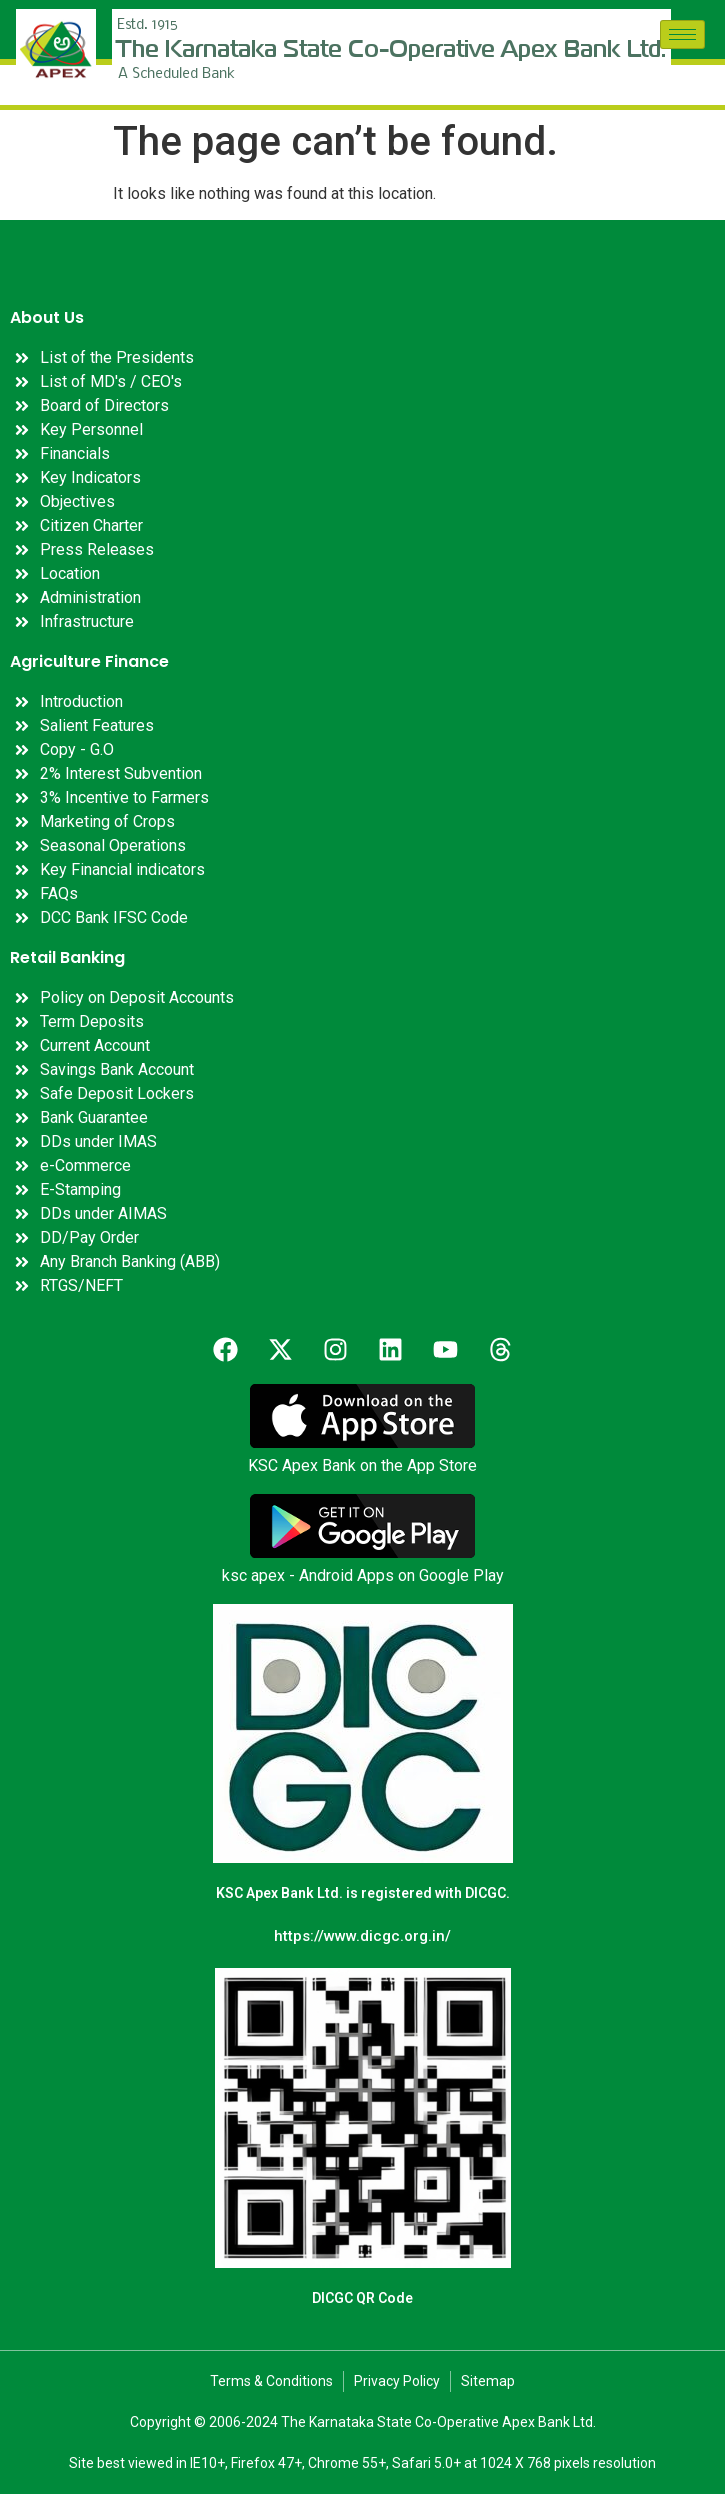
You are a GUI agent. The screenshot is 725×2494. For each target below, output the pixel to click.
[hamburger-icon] (682, 34)
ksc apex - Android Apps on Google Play (363, 1575)
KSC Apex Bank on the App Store (362, 1465)
